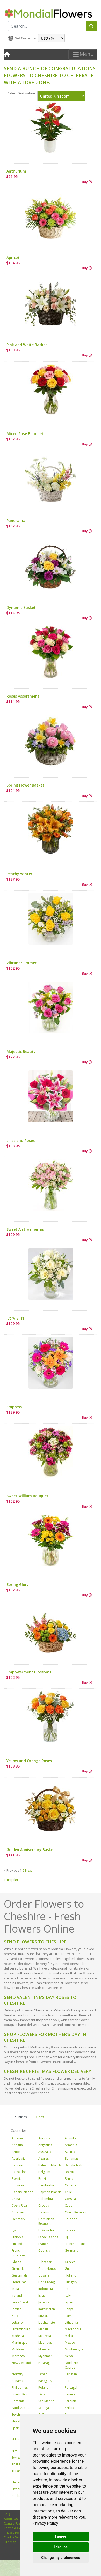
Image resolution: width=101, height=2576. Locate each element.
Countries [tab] (19, 2117)
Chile (68, 2192)
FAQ (7, 2514)
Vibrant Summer (21, 962)
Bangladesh (73, 2165)
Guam (69, 2268)
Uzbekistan (20, 2489)
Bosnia (17, 2178)
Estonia (70, 2230)
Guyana (43, 2275)
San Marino (46, 2401)
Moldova (18, 2349)
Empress (14, 1406)
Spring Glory (17, 1584)
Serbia (69, 2408)
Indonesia (45, 2289)
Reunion (71, 2394)
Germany (71, 2250)
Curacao (18, 2212)
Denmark (18, 2219)
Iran (67, 2289)
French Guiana (75, 2244)
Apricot (13, 257)
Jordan (16, 2309)
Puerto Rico (20, 2394)
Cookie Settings (15, 2537)
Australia (44, 2152)
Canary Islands (22, 2192)
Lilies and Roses (20, 1140)
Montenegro (74, 2349)
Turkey (16, 2471)
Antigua (17, 2145)
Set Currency (25, 38)
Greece (70, 2262)
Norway (17, 2374)
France (43, 2244)
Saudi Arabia (21, 2408)
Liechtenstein (47, 2322)
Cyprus (43, 2212)
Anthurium (16, 171)
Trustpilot (11, 1880)
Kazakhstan (46, 2309)
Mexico (70, 2342)
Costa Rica (19, 2205)
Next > (29, 1870)
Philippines (20, 2387)
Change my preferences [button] (60, 2558)
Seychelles (19, 2414)
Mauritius (45, 2342)
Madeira (18, 2336)
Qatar (42, 2394)
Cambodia (46, 2185)
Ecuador (71, 2219)
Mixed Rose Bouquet (25, 433)
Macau (43, 2329)
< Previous (11, 1870)
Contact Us (12, 2523)
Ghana (16, 2262)
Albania (17, 2138)
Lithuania (71, 2322)
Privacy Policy (45, 2523)
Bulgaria (18, 2185)
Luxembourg (21, 2329)
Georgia (44, 2250)
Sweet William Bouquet (27, 1495)
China (16, 2199)
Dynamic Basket (21, 607)
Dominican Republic (46, 2221)
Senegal (44, 2408)
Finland (17, 2244)
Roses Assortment (22, 696)
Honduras (19, 2282)
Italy (68, 2295)
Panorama (15, 520)
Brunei (69, 2178)
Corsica (70, 2199)
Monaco (44, 2349)
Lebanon (18, 2322)
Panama (18, 2381)
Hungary (71, 2282)
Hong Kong (46, 2282)
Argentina (45, 2145)
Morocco (18, 2356)
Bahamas (71, 2158)
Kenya (69, 2309)
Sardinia (71, 2401)
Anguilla (70, 2138)
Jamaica (44, 2302)
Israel (42, 2295)
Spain (16, 2428)
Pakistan (71, 2374)
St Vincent (19, 2450)
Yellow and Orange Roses (29, 1760)
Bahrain (17, 2165)
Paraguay (45, 2381)
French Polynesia (19, 2252)
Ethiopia (18, 2237)
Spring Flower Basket (25, 785)
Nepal (69, 2356)
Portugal (71, 2387)
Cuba (69, 2205)
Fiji (67, 2237)
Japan (69, 2302)
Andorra (44, 2138)
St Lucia (17, 2439)
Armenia (71, 2145)
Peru (68, 2381)
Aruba (16, 2152)
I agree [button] (60, 2536)
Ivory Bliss (15, 1318)
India (15, 2289)
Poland (43, 2387)
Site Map (10, 2542)
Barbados (19, 2172)
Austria (70, 2152)
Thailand (18, 2464)
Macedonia (73, 2329)
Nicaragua (45, 2363)
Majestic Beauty (21, 1051)
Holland (70, 2275)
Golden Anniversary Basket (30, 1849)
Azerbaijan (19, 2158)
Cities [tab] (40, 2117)
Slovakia (18, 2421)
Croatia (43, 2205)
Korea (16, 2315)
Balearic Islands (49, 2165)
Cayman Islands (49, 2192)
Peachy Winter (19, 873)
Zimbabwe (19, 2495)
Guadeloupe (47, 2268)
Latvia (69, 2315)
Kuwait (43, 2315)
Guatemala (20, 2275)
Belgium (44, 2172)
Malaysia (44, 2336)
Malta (69, 2336)
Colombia (45, 2199)
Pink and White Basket (26, 344)
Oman (42, 2374)
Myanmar (45, 2356)
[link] (45, 2523)
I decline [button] (60, 2547)
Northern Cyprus (71, 2365)
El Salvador (46, 2230)
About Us (11, 2519)
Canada (70, 2185)
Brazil (42, 2178)
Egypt (16, 2230)
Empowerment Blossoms (28, 1671)
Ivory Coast (20, 2302)
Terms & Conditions (18, 2528)
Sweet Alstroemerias (25, 1229)
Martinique (19, 2342)
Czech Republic (76, 2212)
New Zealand (21, 2363)
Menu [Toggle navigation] (83, 55)
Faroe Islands (48, 2237)
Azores (43, 2158)
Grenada (18, 2268)
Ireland (17, 2295)
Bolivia (70, 2172)
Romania (18, 2401)
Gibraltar (45, 2262)
